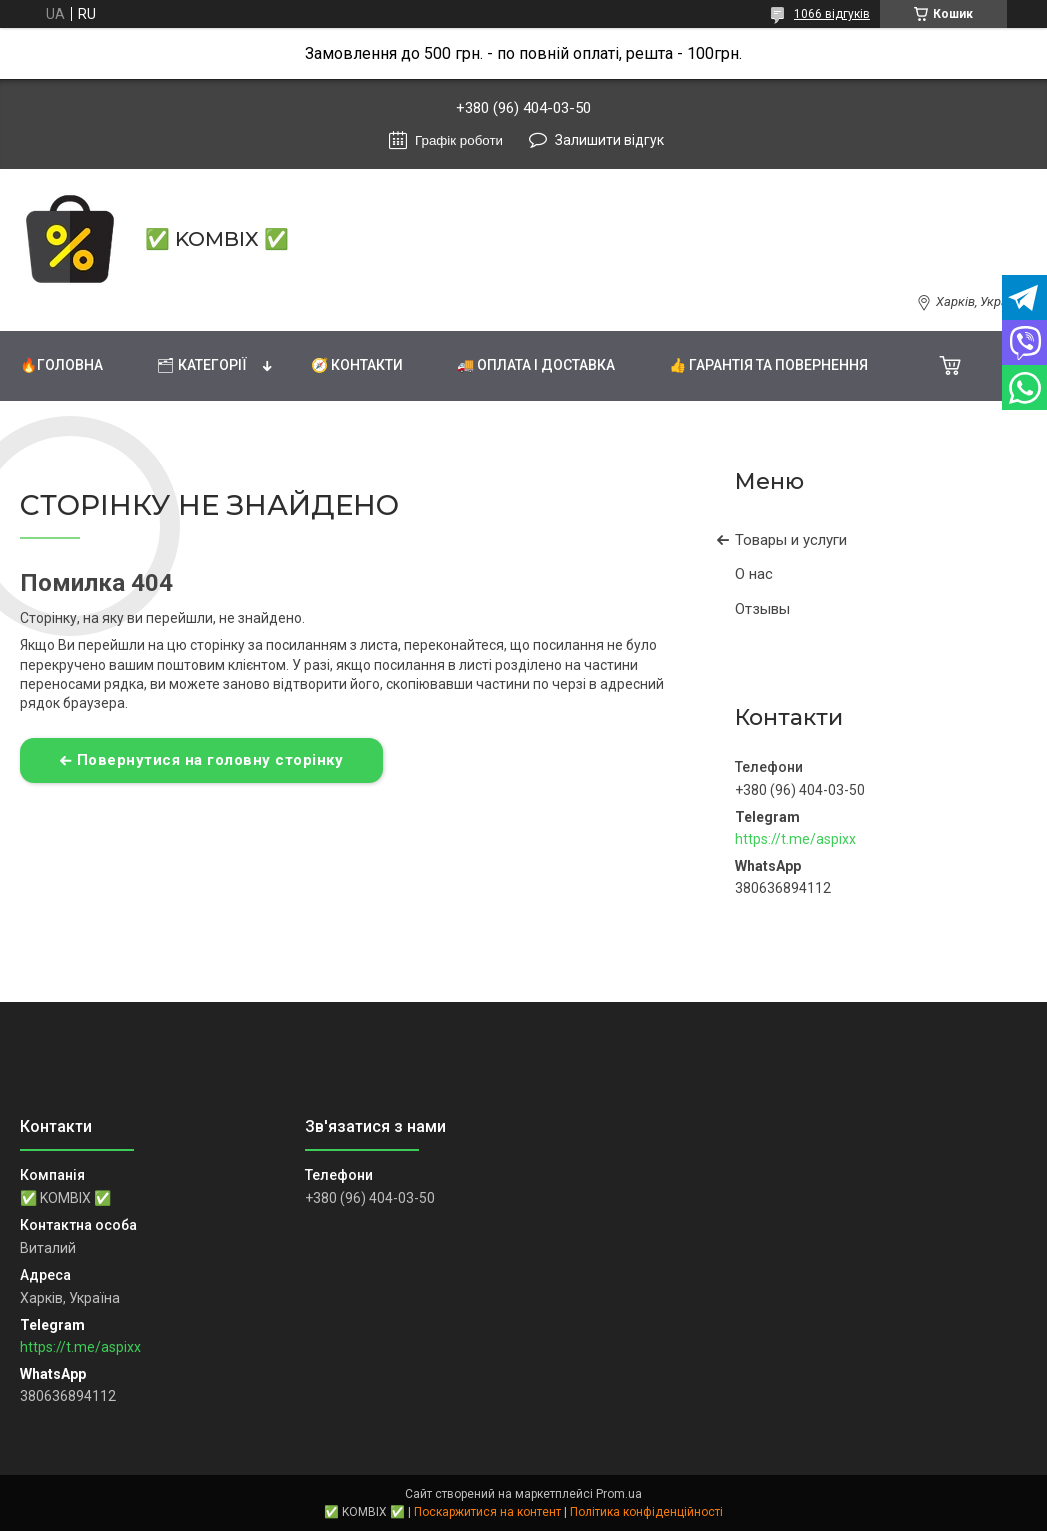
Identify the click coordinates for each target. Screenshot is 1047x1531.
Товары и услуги (791, 540)
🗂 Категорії (202, 365)
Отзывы (762, 609)
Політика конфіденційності (646, 1512)
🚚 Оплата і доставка (536, 365)
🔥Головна (61, 365)
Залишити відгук (609, 140)
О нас (754, 574)
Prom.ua (619, 1494)
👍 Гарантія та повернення (768, 365)
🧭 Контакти (357, 365)
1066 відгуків (832, 14)
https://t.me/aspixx (795, 839)
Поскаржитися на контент (487, 1512)
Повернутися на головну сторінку (210, 760)
